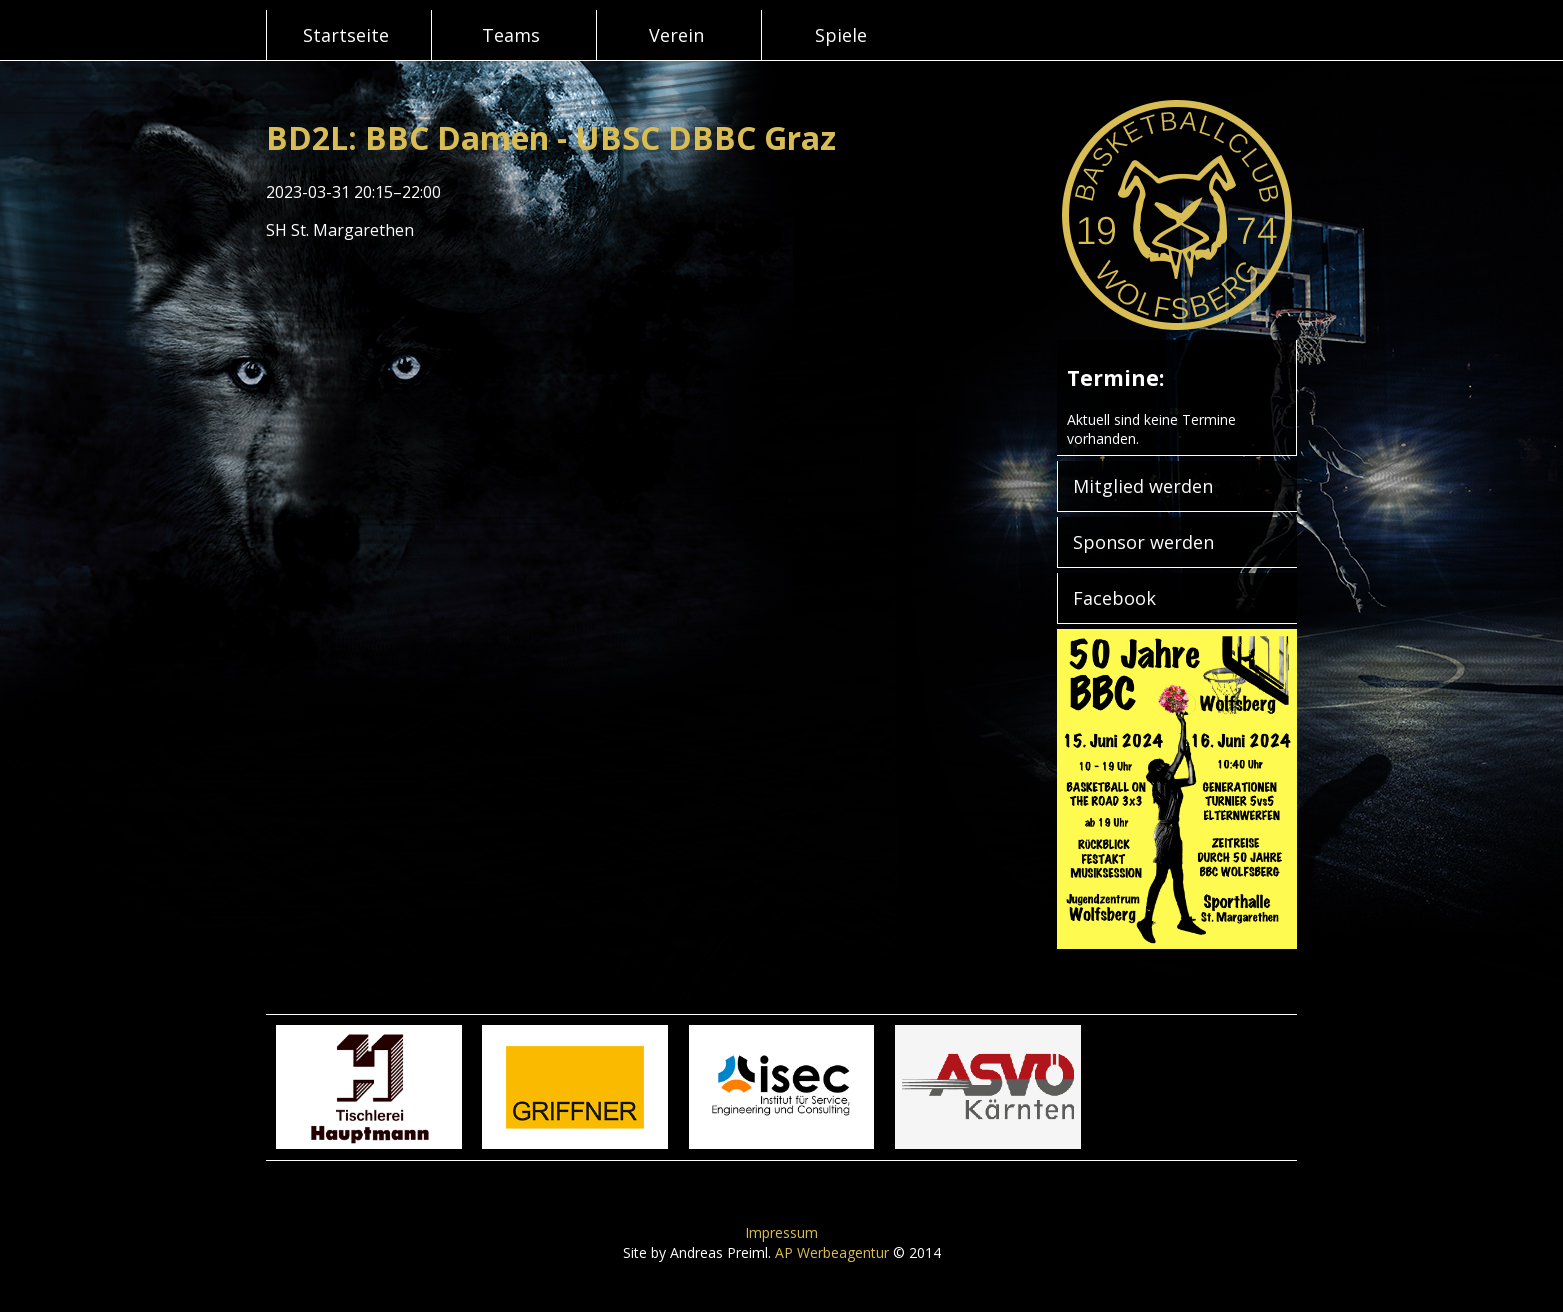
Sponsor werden (1143, 542)
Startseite (346, 35)
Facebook (1114, 598)
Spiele (841, 35)
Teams (511, 35)
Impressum (781, 1232)
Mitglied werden (1143, 486)
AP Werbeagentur (832, 1252)
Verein (676, 35)
